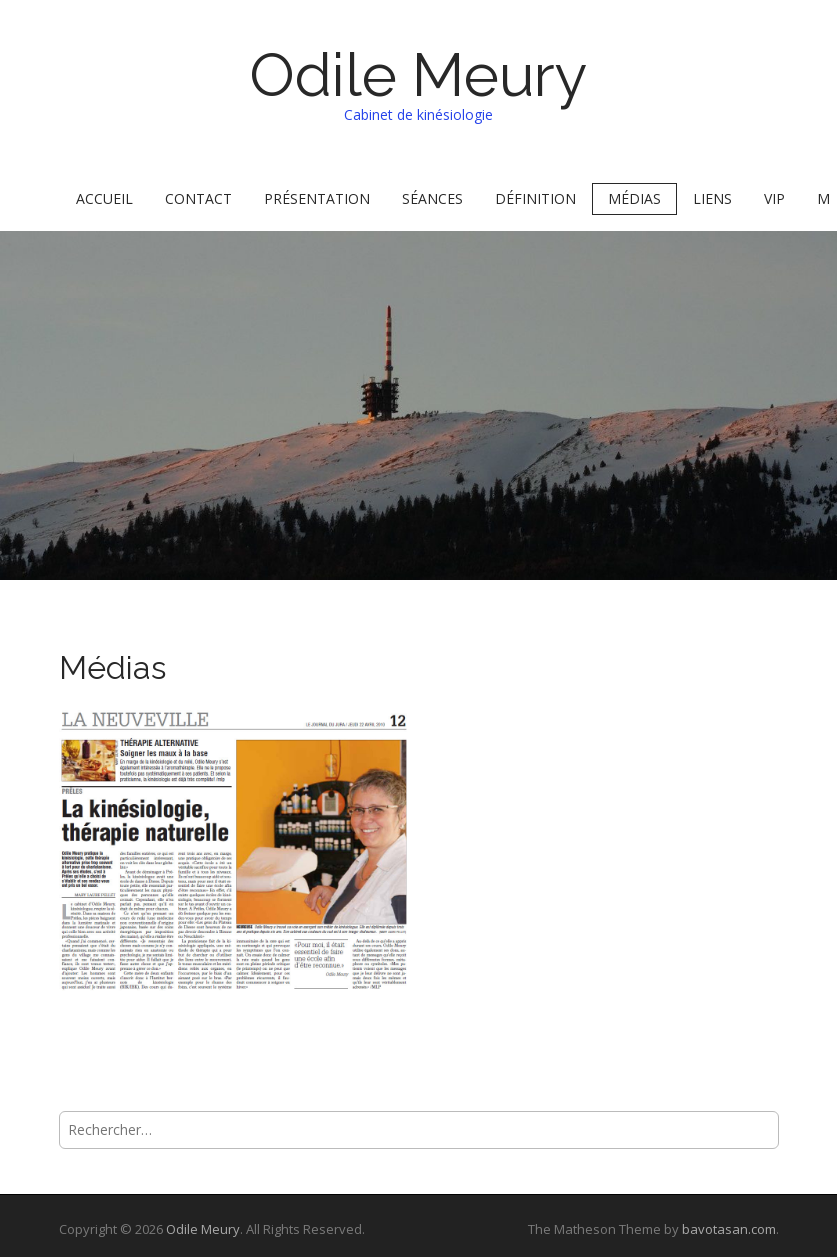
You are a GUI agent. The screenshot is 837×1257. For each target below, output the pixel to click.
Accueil (104, 198)
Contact (198, 198)
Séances (432, 198)
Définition (535, 198)
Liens (712, 198)
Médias (634, 198)
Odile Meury (418, 75)
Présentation (317, 198)
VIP (774, 198)
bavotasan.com (729, 1229)
